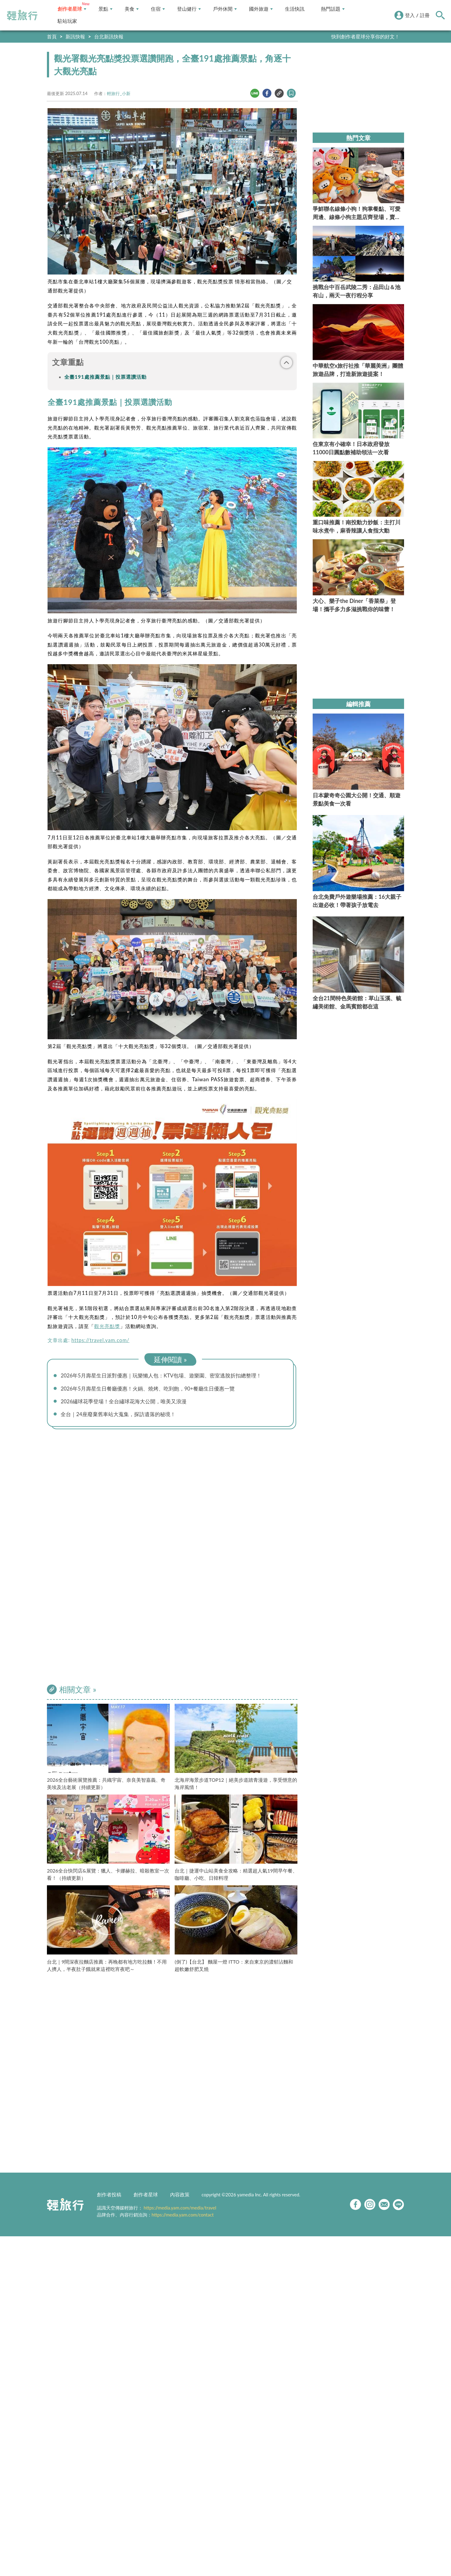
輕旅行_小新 (118, 93)
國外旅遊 (261, 9)
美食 (132, 9)
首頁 (52, 36)
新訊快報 (75, 36)
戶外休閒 (225, 9)
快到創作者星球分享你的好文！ (365, 36)
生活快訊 (294, 9)
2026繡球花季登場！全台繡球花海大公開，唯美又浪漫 (127, 1402)
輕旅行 (22, 15)
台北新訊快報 (108, 36)
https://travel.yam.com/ (100, 1340)
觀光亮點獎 (107, 1326)
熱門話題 (333, 9)
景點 (105, 9)
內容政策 (180, 2197)
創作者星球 (72, 9)
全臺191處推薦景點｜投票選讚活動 (105, 377)
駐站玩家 (67, 21)
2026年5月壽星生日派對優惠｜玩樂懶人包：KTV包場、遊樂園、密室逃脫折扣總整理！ (167, 1375)
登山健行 (189, 9)
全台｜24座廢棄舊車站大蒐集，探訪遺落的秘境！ (122, 1415)
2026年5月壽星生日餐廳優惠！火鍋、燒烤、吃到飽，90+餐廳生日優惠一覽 (153, 1389)
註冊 (425, 15)
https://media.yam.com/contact (183, 2217)
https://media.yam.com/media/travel (180, 2210)
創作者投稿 (109, 2197)
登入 (410, 15)
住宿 (158, 9)
